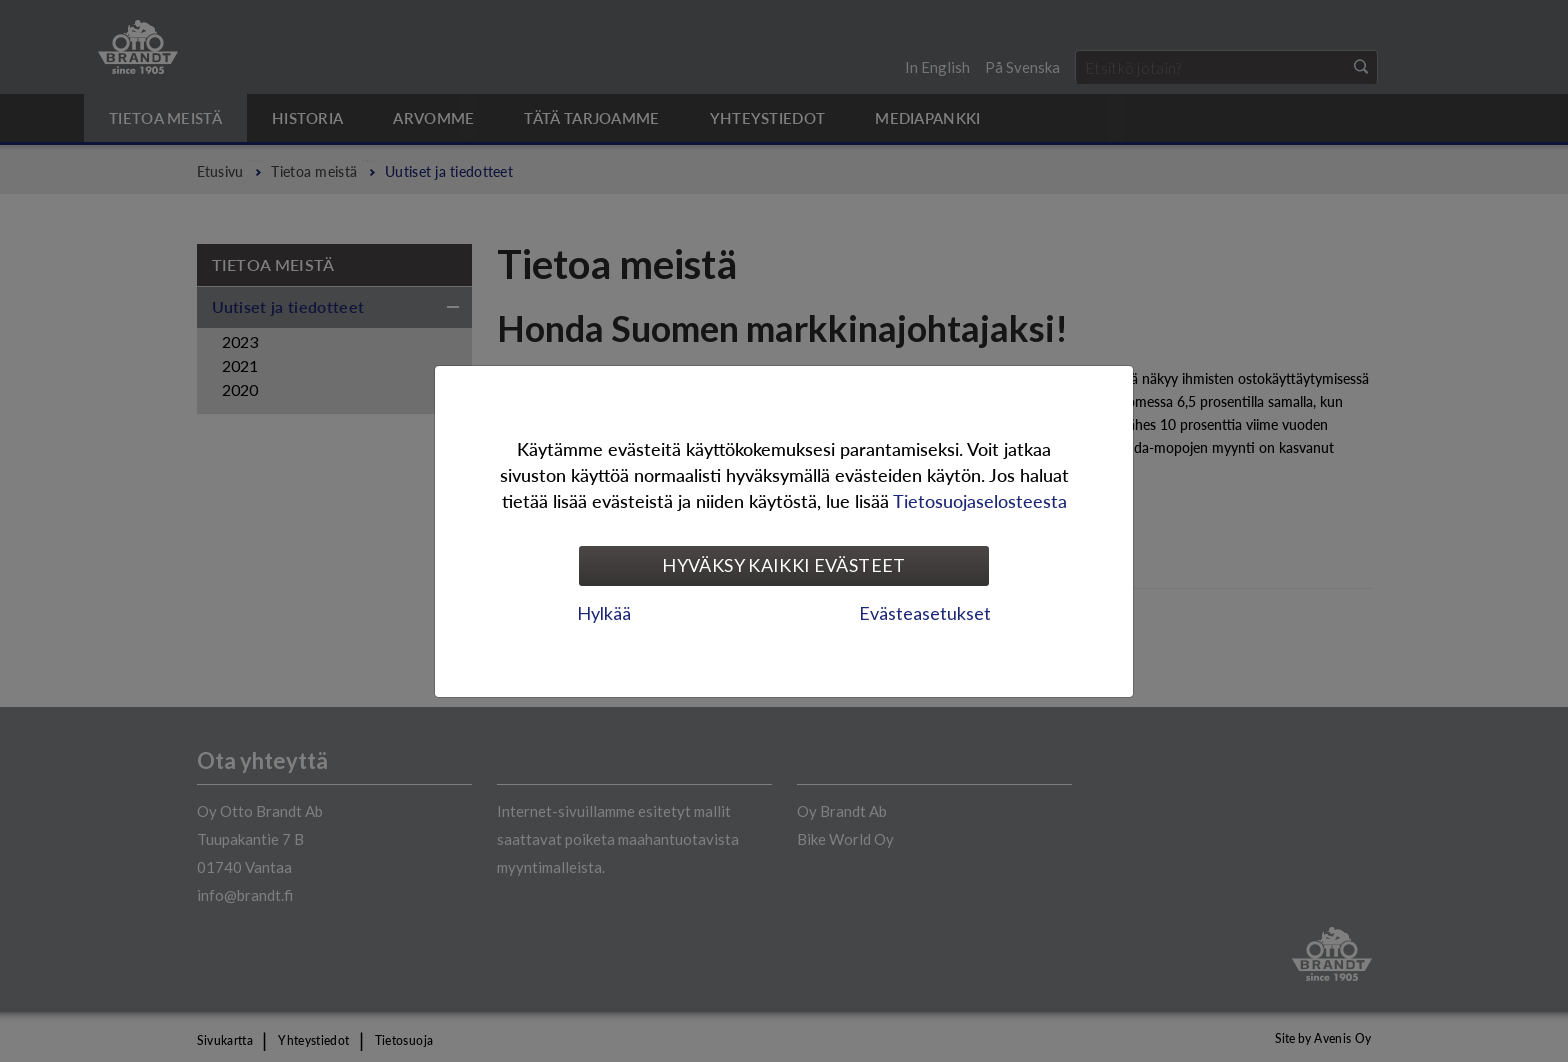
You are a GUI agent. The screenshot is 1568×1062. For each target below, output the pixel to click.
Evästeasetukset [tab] (925, 613)
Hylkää (604, 613)
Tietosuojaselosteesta (980, 500)
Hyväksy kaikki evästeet (783, 565)
